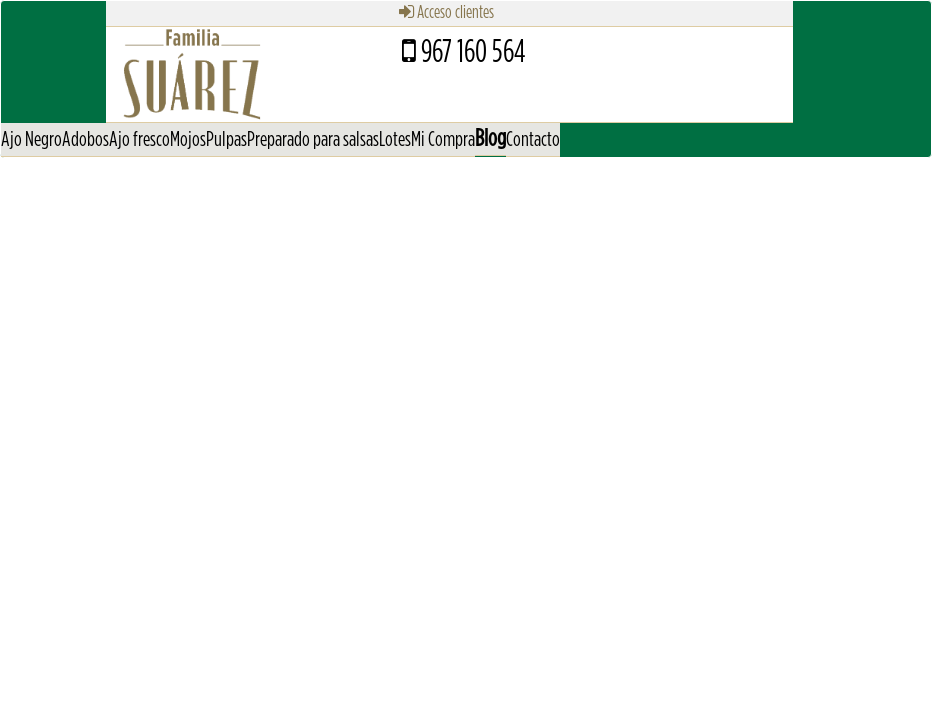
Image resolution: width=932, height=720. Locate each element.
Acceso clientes (446, 13)
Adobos (85, 139)
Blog (490, 139)
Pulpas (226, 139)
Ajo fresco (139, 139)
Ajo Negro (31, 139)
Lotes (395, 139)
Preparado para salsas (313, 139)
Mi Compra (443, 139)
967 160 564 (463, 52)
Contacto (533, 139)
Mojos (188, 139)
